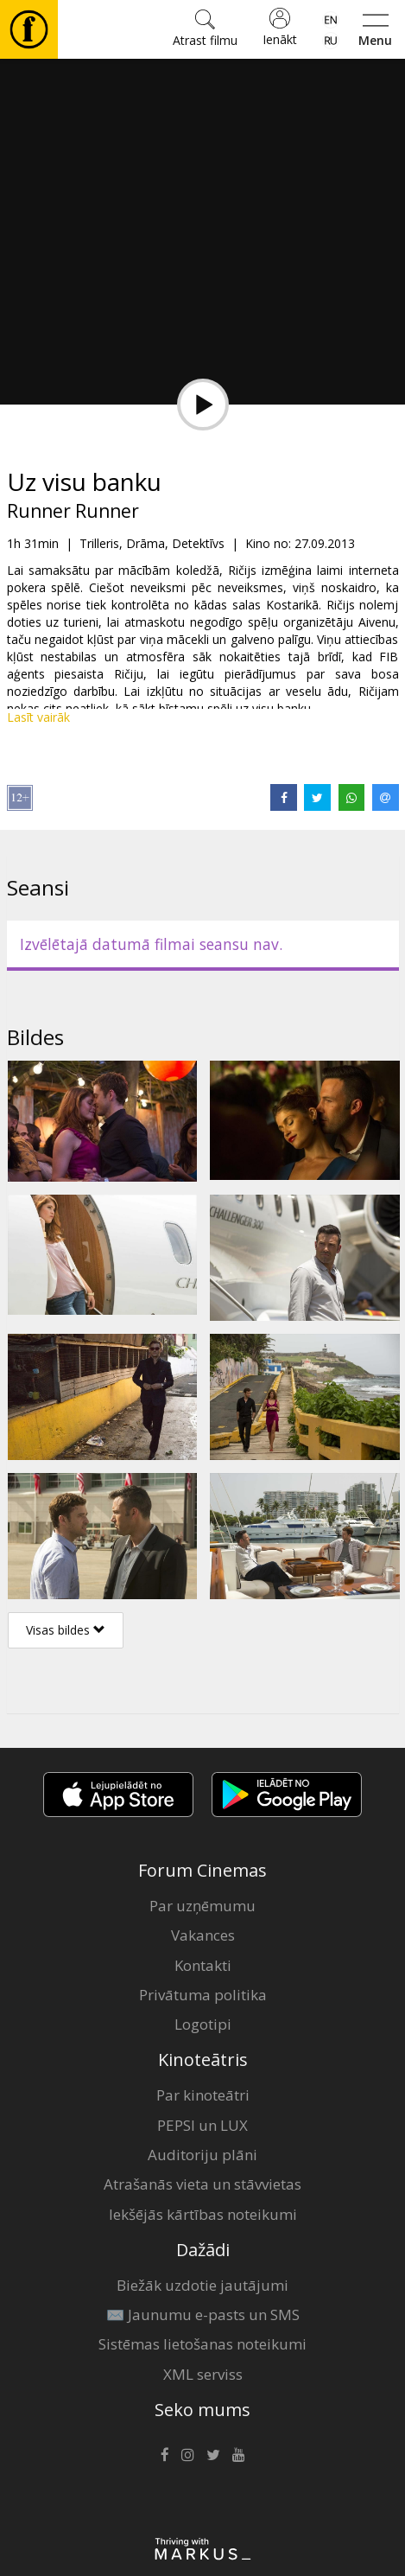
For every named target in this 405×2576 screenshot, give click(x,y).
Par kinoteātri (203, 2095)
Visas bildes (65, 1630)
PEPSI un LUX (202, 2125)
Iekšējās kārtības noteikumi (203, 2214)
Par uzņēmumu (202, 1906)
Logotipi (202, 2024)
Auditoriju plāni (202, 2155)
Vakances (203, 1935)
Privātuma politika (203, 1995)
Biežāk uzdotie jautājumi (202, 2285)
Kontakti (202, 1965)
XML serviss (203, 2374)
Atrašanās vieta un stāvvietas (202, 2184)
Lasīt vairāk (38, 717)
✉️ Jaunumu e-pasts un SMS (203, 2314)
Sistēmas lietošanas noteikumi (202, 2344)
